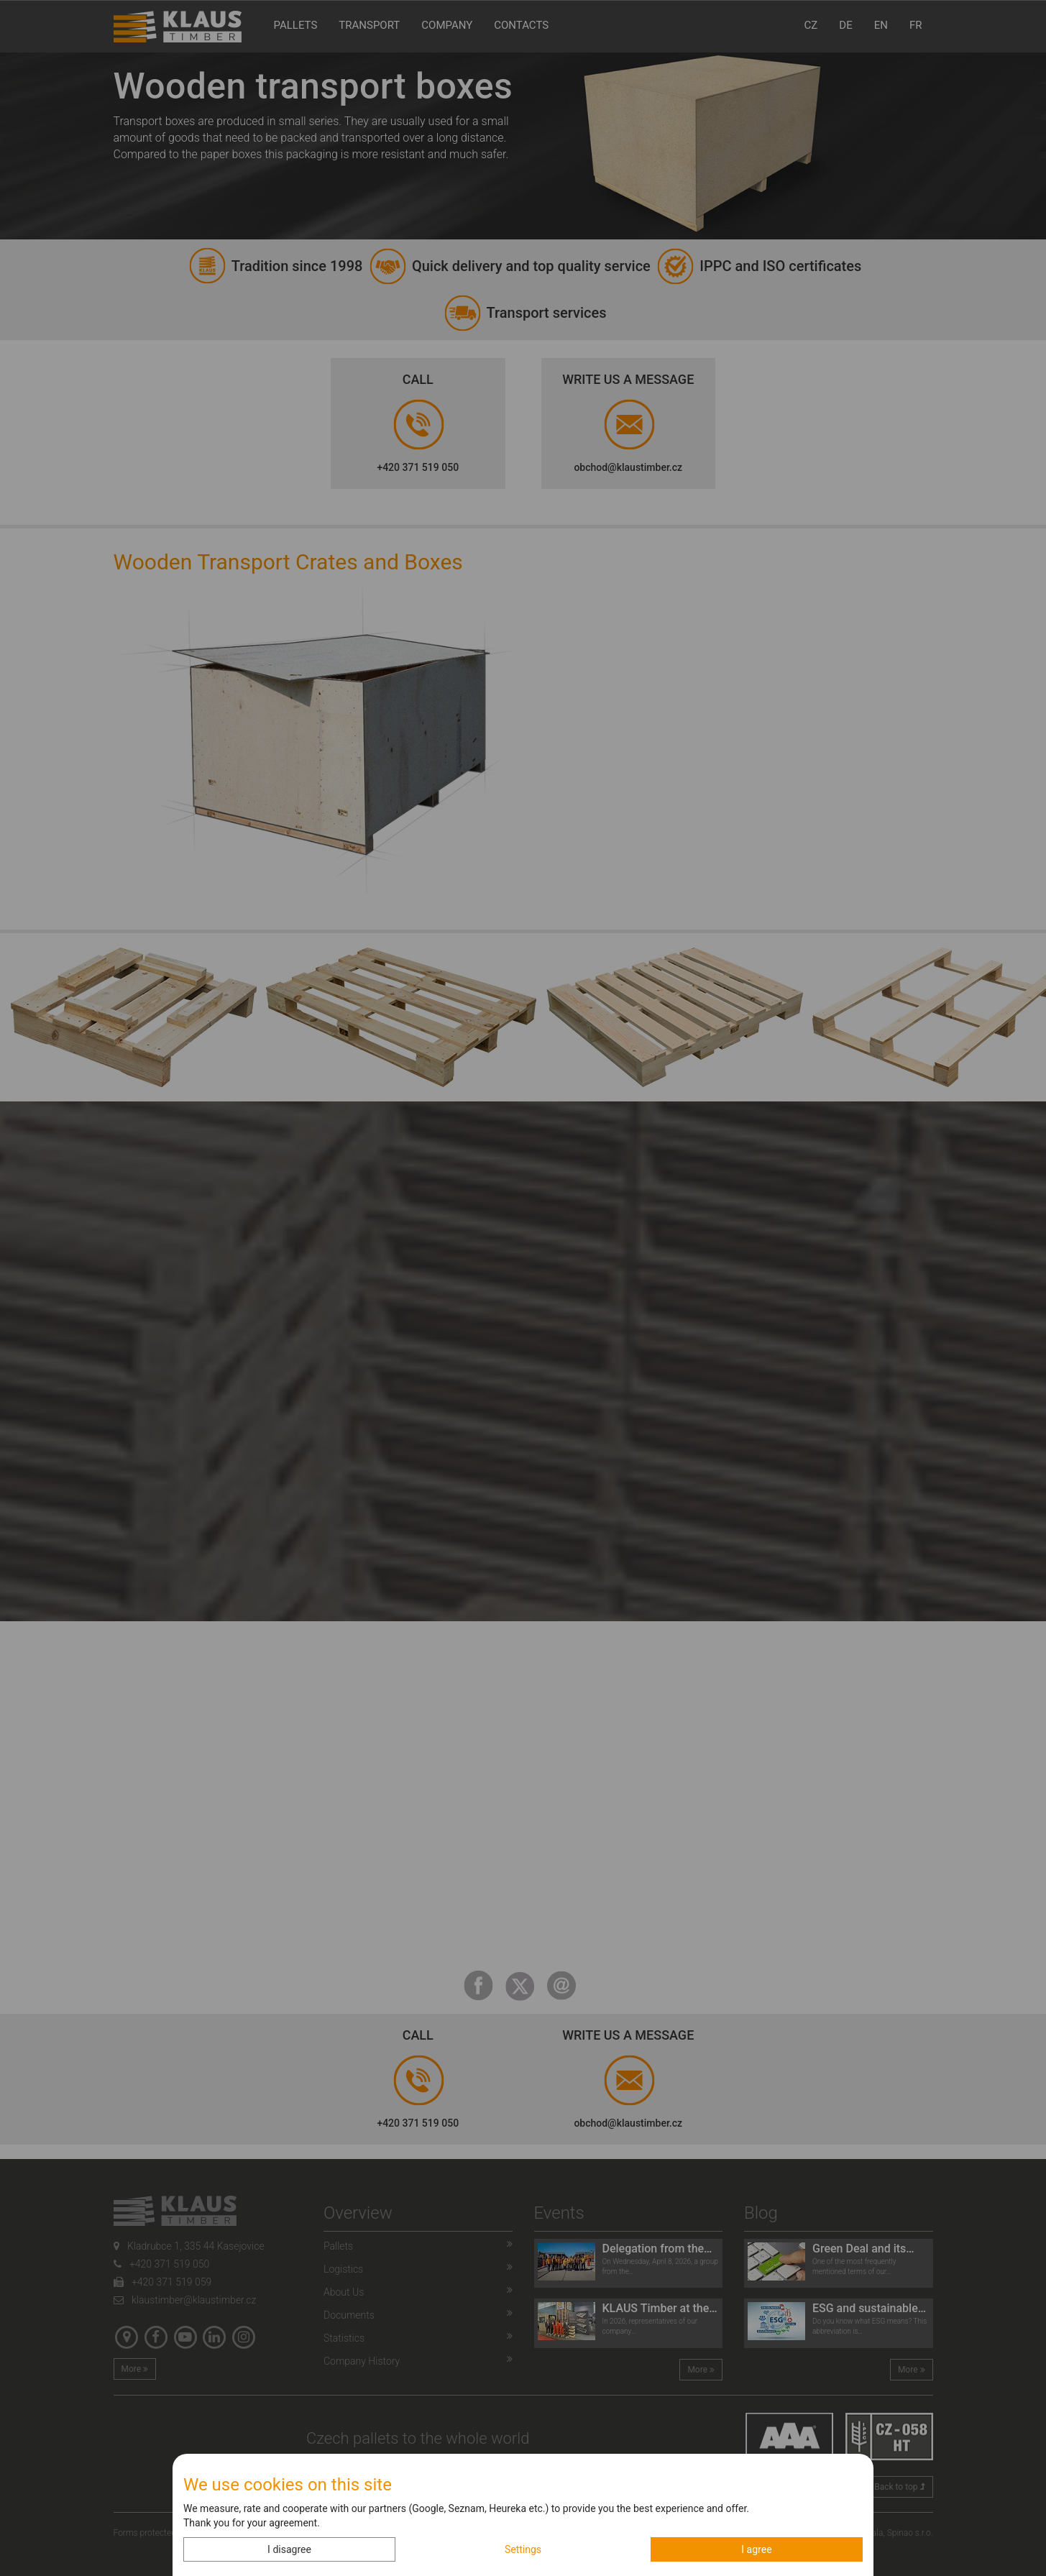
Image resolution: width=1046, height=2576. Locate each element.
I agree (756, 2549)
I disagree (289, 2549)
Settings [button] (523, 2549)
